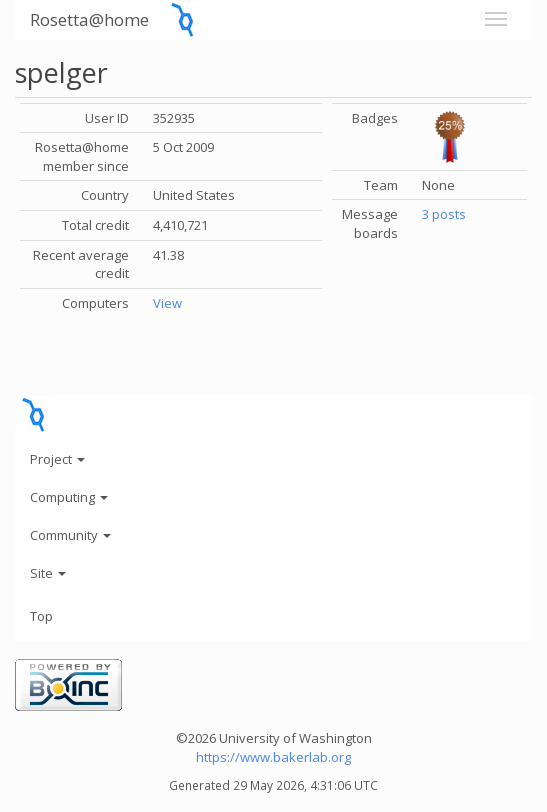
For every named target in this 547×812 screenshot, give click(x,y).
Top (41, 616)
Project (57, 459)
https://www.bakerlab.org (273, 757)
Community (70, 535)
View (167, 303)
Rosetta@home (89, 19)
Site (48, 573)
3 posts (444, 214)
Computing (69, 497)
